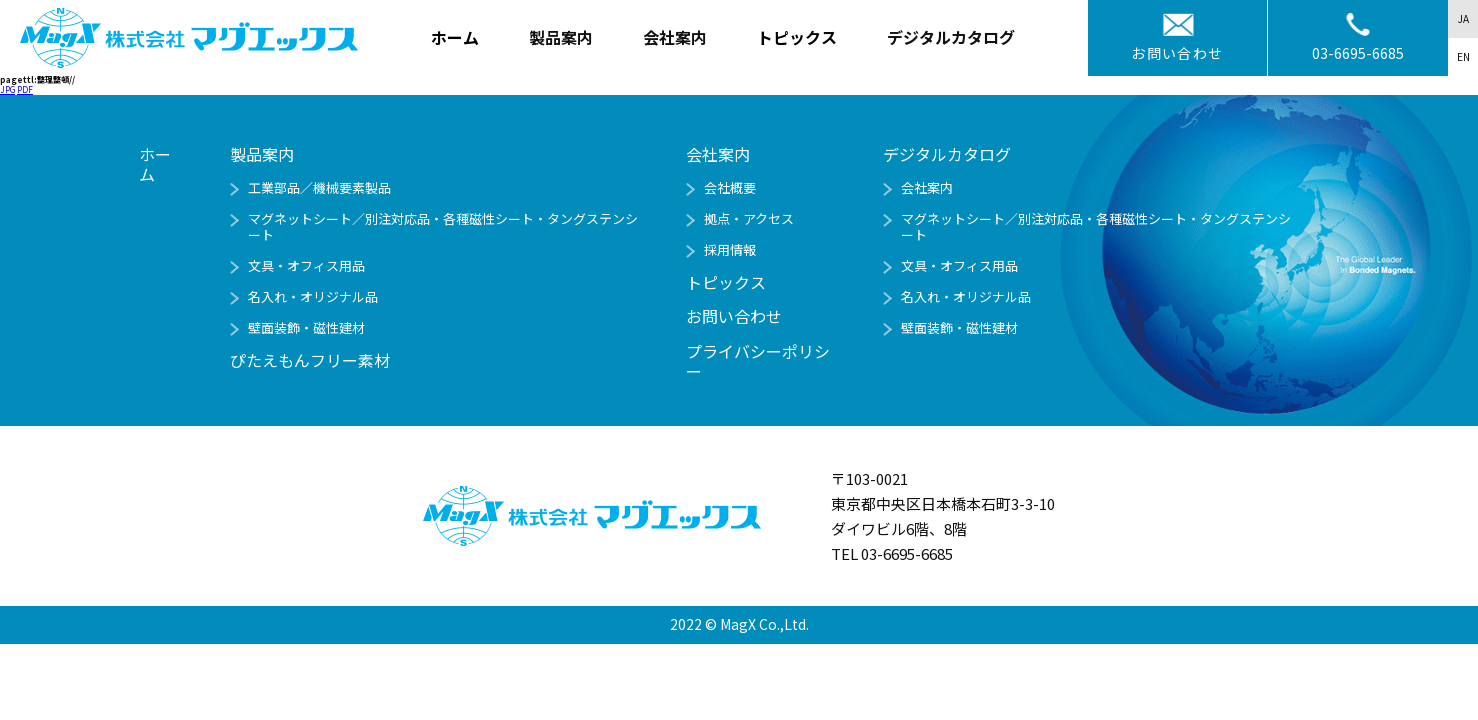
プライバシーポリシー (758, 361)
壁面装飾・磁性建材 (306, 327)
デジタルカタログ (947, 154)
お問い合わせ (1177, 53)
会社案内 (927, 187)
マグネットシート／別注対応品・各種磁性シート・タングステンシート (443, 226)
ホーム (455, 37)
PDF (25, 89)
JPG (7, 89)
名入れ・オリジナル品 (313, 296)
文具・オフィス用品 (306, 265)
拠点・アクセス (749, 218)
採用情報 (730, 249)
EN (1463, 56)
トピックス (797, 37)
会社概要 (730, 187)
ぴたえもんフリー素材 (310, 360)
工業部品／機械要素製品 (319, 187)
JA (1463, 18)
